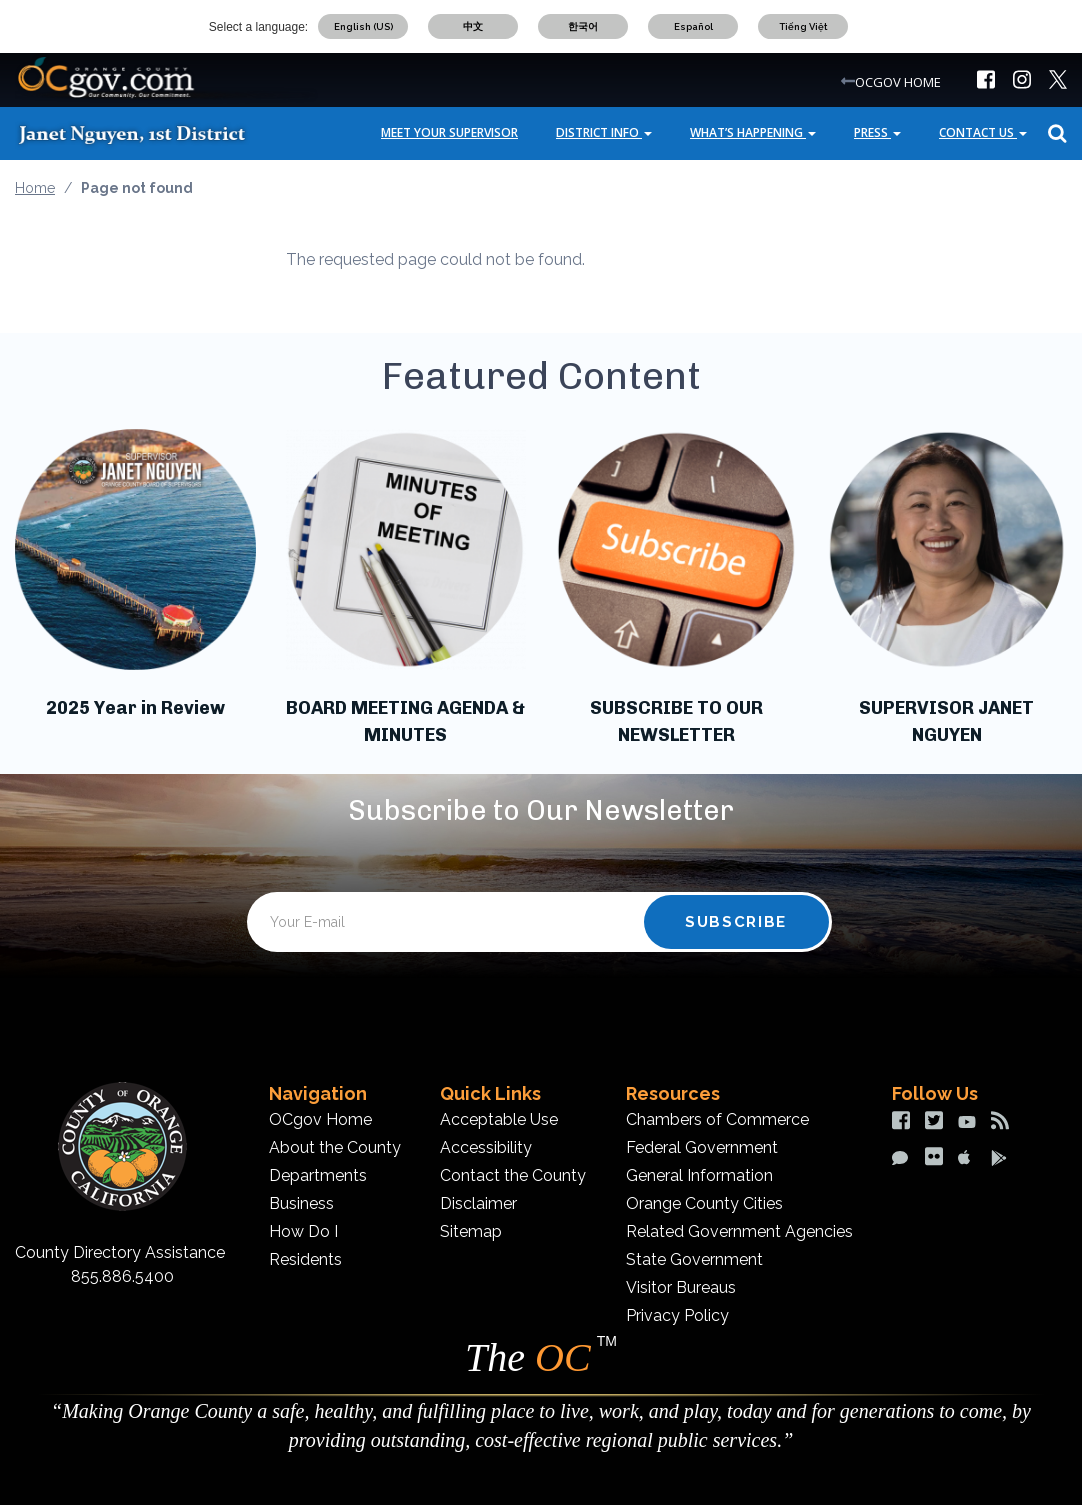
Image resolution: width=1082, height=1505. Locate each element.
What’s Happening (753, 132)
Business (301, 1203)
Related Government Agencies (739, 1231)
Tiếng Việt (803, 26)
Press (877, 132)
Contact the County (513, 1175)
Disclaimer (478, 1203)
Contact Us (983, 132)
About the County (335, 1147)
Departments (318, 1175)
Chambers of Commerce (717, 1119)
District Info (604, 132)
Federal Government (702, 1147)
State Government (694, 1259)
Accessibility (486, 1147)
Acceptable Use (499, 1119)
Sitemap (471, 1231)
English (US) (363, 26)
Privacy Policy (677, 1315)
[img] (986, 79)
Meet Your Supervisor (449, 132)
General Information (699, 1175)
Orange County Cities (704, 1203)
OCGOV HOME (898, 82)
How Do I (303, 1231)
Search (1054, 133)
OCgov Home (320, 1119)
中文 (473, 26)
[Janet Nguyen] (150, 133)
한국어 (583, 26)
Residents (305, 1259)
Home (35, 188)
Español (693, 26)
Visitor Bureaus (681, 1287)
